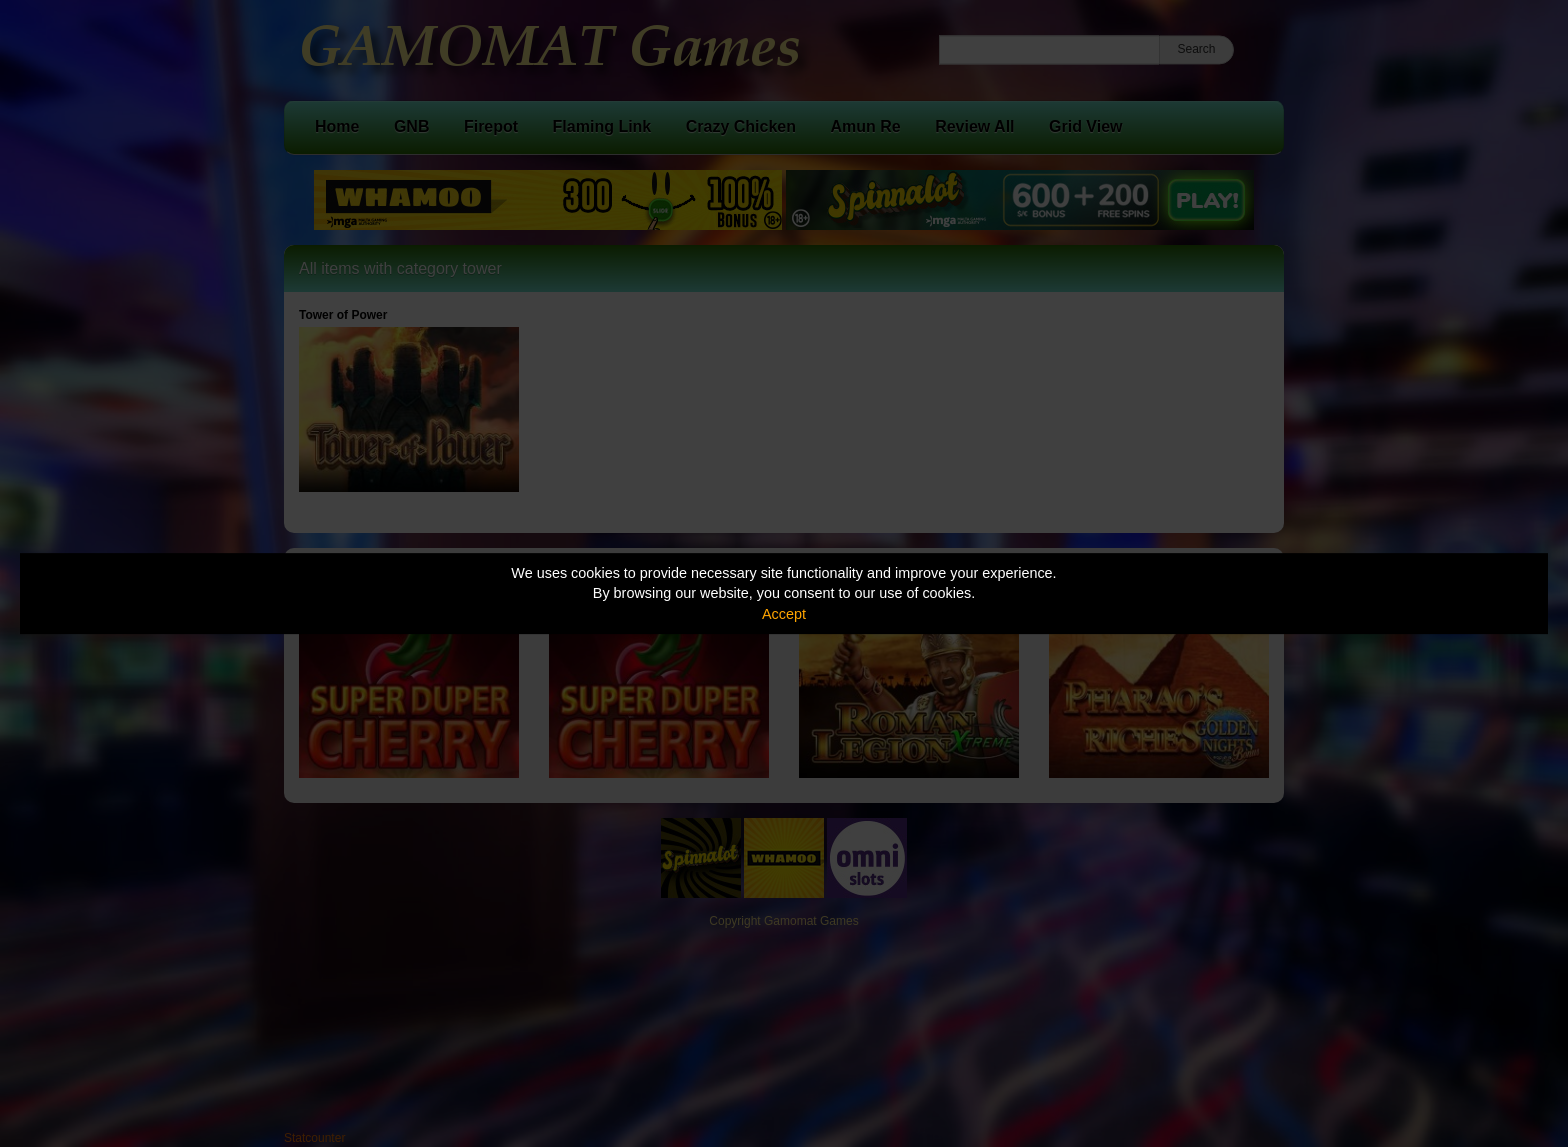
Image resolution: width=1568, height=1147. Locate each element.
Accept (784, 614)
